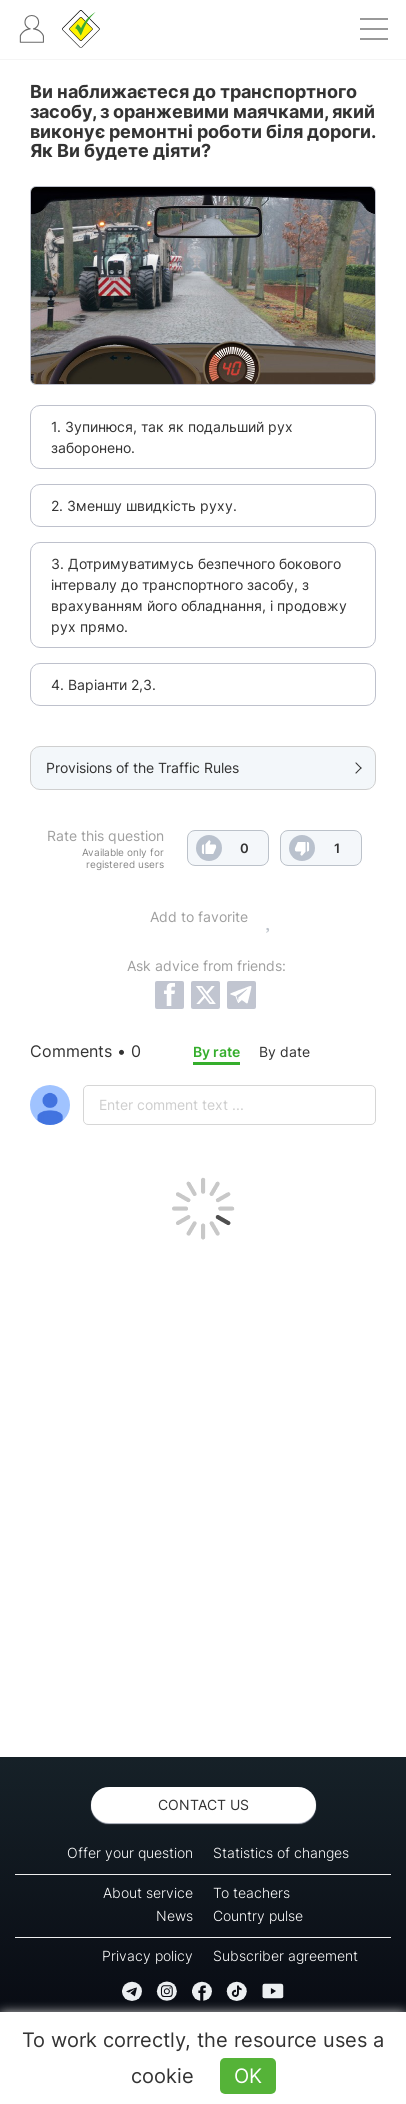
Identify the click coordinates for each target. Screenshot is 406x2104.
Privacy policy (147, 1955)
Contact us (203, 1804)
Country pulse (258, 1915)
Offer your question (130, 1852)
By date (284, 1051)
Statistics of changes (281, 1852)
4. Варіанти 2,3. (103, 684)
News (174, 1915)
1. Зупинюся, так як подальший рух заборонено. (172, 437)
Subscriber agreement (285, 1955)
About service (148, 1892)
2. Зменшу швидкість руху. (144, 505)
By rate (216, 1051)
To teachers (251, 1892)
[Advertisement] (203, 1493)
